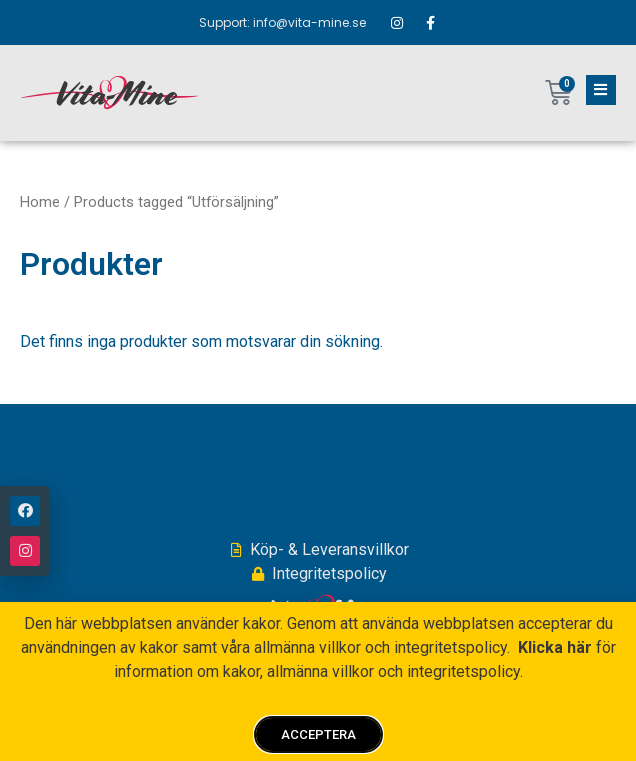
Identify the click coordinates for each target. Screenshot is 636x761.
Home (40, 202)
